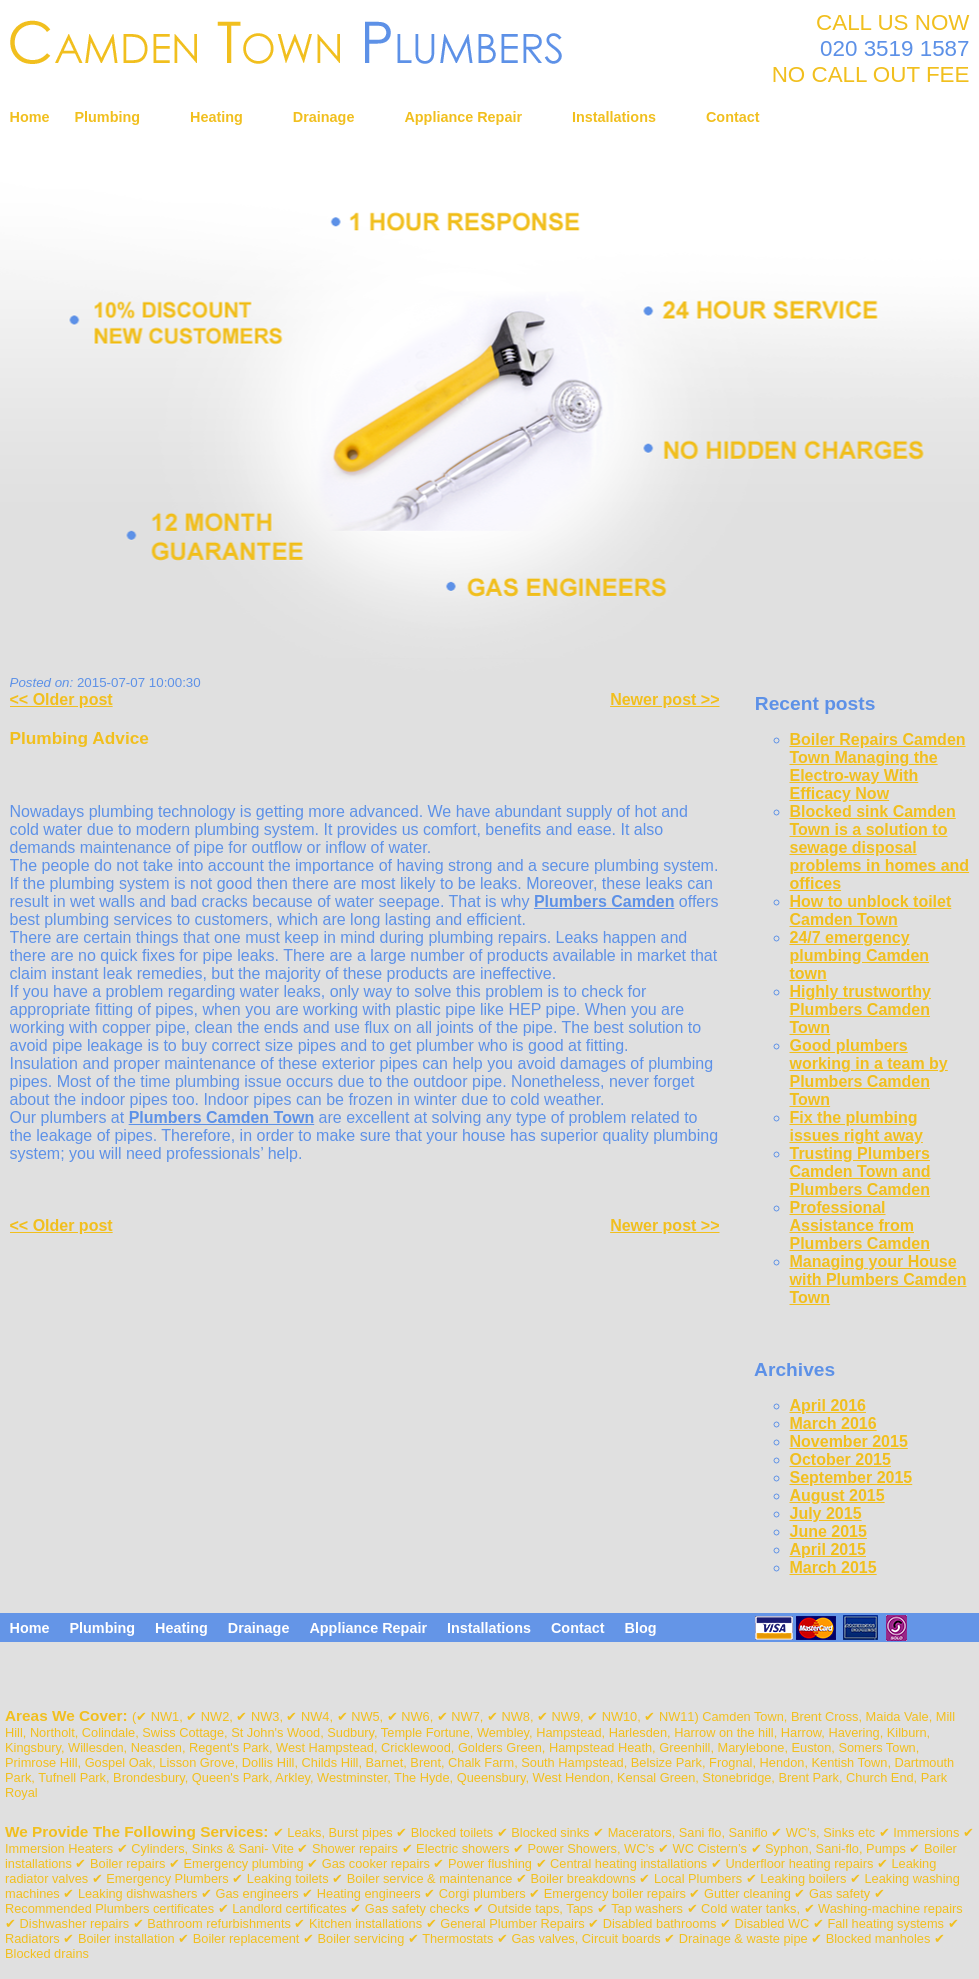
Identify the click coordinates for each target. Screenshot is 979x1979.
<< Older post (61, 699)
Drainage (324, 117)
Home (30, 117)
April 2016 (828, 1405)
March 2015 (833, 1567)
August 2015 (837, 1495)
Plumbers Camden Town (222, 1117)
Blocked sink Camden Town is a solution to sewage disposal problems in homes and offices (880, 847)
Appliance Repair (463, 117)
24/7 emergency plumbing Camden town (860, 955)
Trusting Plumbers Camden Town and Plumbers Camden (860, 1171)
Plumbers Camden (604, 901)
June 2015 (828, 1531)
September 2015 (851, 1477)
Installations (614, 117)
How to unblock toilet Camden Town (871, 910)
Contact (733, 117)
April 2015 (828, 1549)
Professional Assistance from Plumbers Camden (860, 1225)
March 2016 (833, 1423)
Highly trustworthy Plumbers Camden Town (860, 1009)
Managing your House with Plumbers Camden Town (878, 1279)
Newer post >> (664, 699)
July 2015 (826, 1513)
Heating (216, 117)
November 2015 (849, 1441)
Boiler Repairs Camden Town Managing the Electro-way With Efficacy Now (878, 766)
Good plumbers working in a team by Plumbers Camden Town (869, 1072)
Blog (641, 1628)
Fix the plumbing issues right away (856, 1126)
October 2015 (840, 1459)
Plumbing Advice (79, 738)
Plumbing (107, 117)
